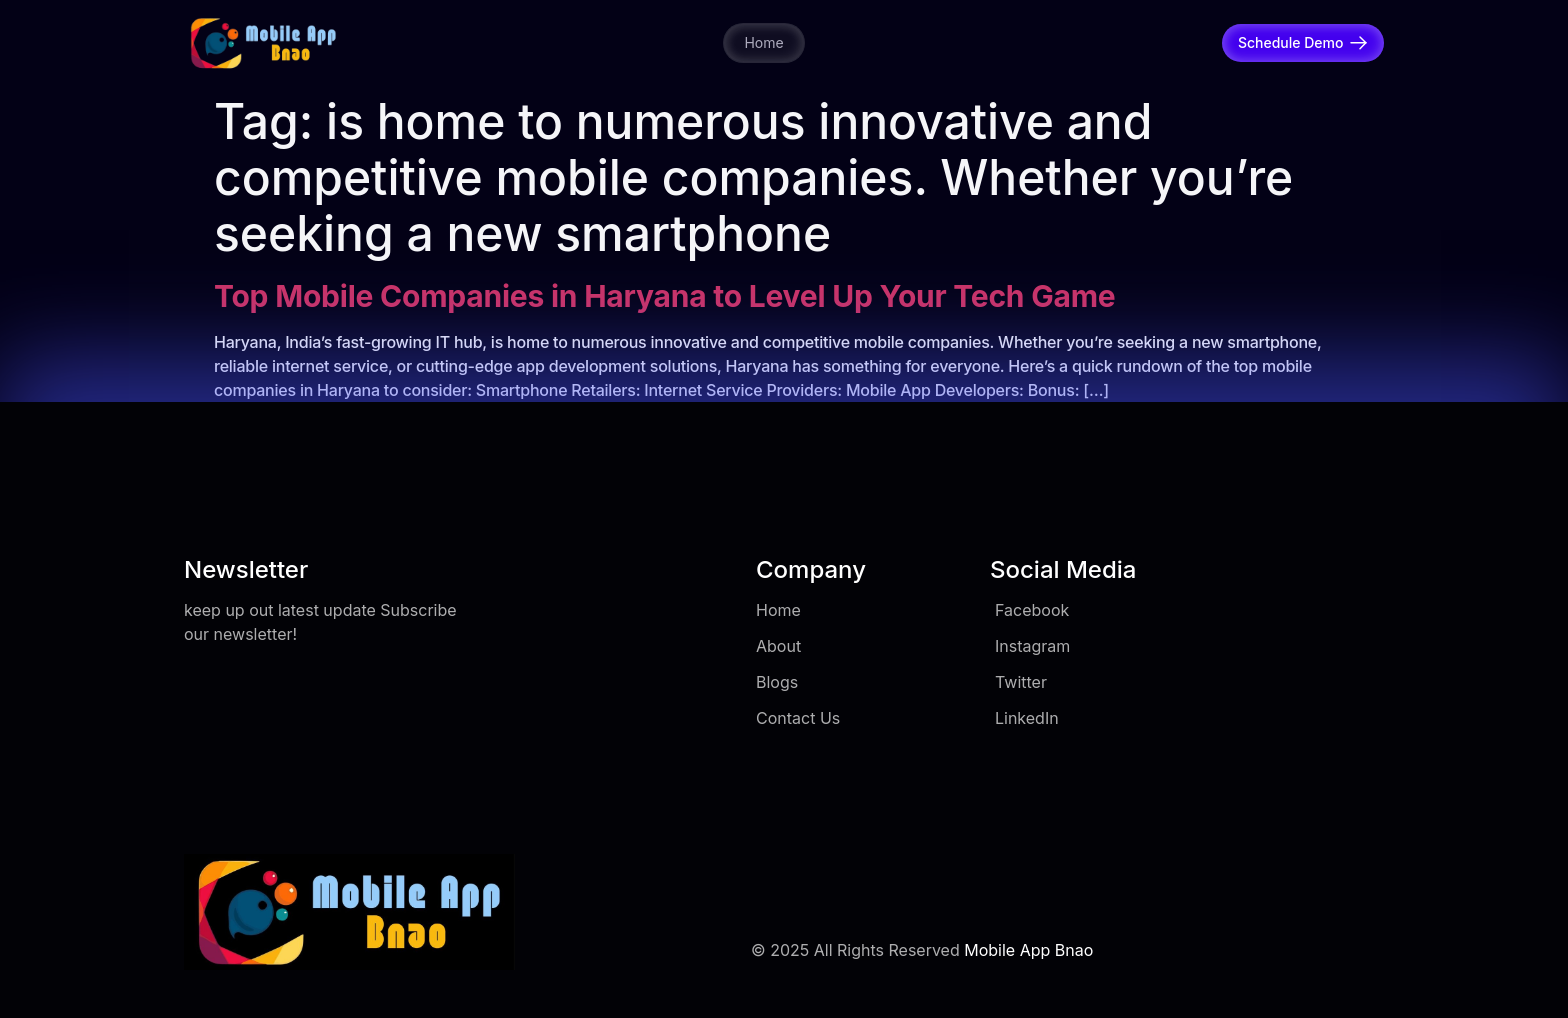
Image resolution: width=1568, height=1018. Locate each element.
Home (763, 42)
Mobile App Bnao (1028, 950)
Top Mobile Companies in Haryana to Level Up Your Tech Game (664, 296)
